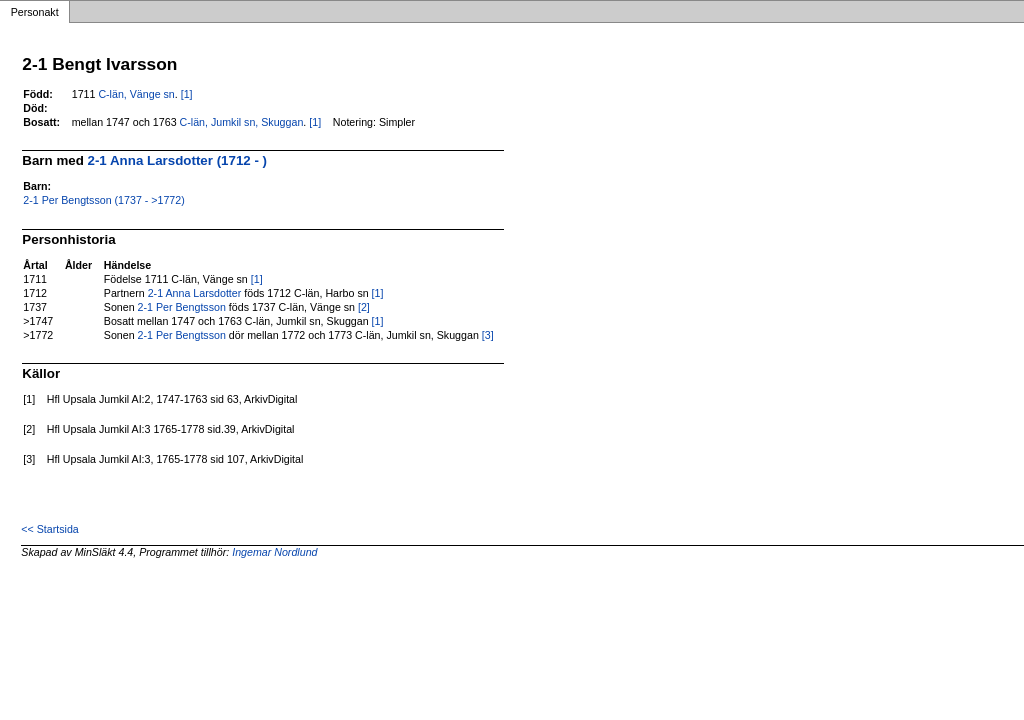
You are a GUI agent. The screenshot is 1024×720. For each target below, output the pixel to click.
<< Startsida (49, 529)
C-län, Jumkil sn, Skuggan (242, 122)
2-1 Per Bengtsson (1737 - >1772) (103, 200)
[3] (488, 335)
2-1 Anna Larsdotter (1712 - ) (177, 160)
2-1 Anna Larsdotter (195, 293)
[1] (187, 94)
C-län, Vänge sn (136, 94)
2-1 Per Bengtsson (182, 307)
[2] (364, 307)
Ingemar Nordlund (274, 552)
